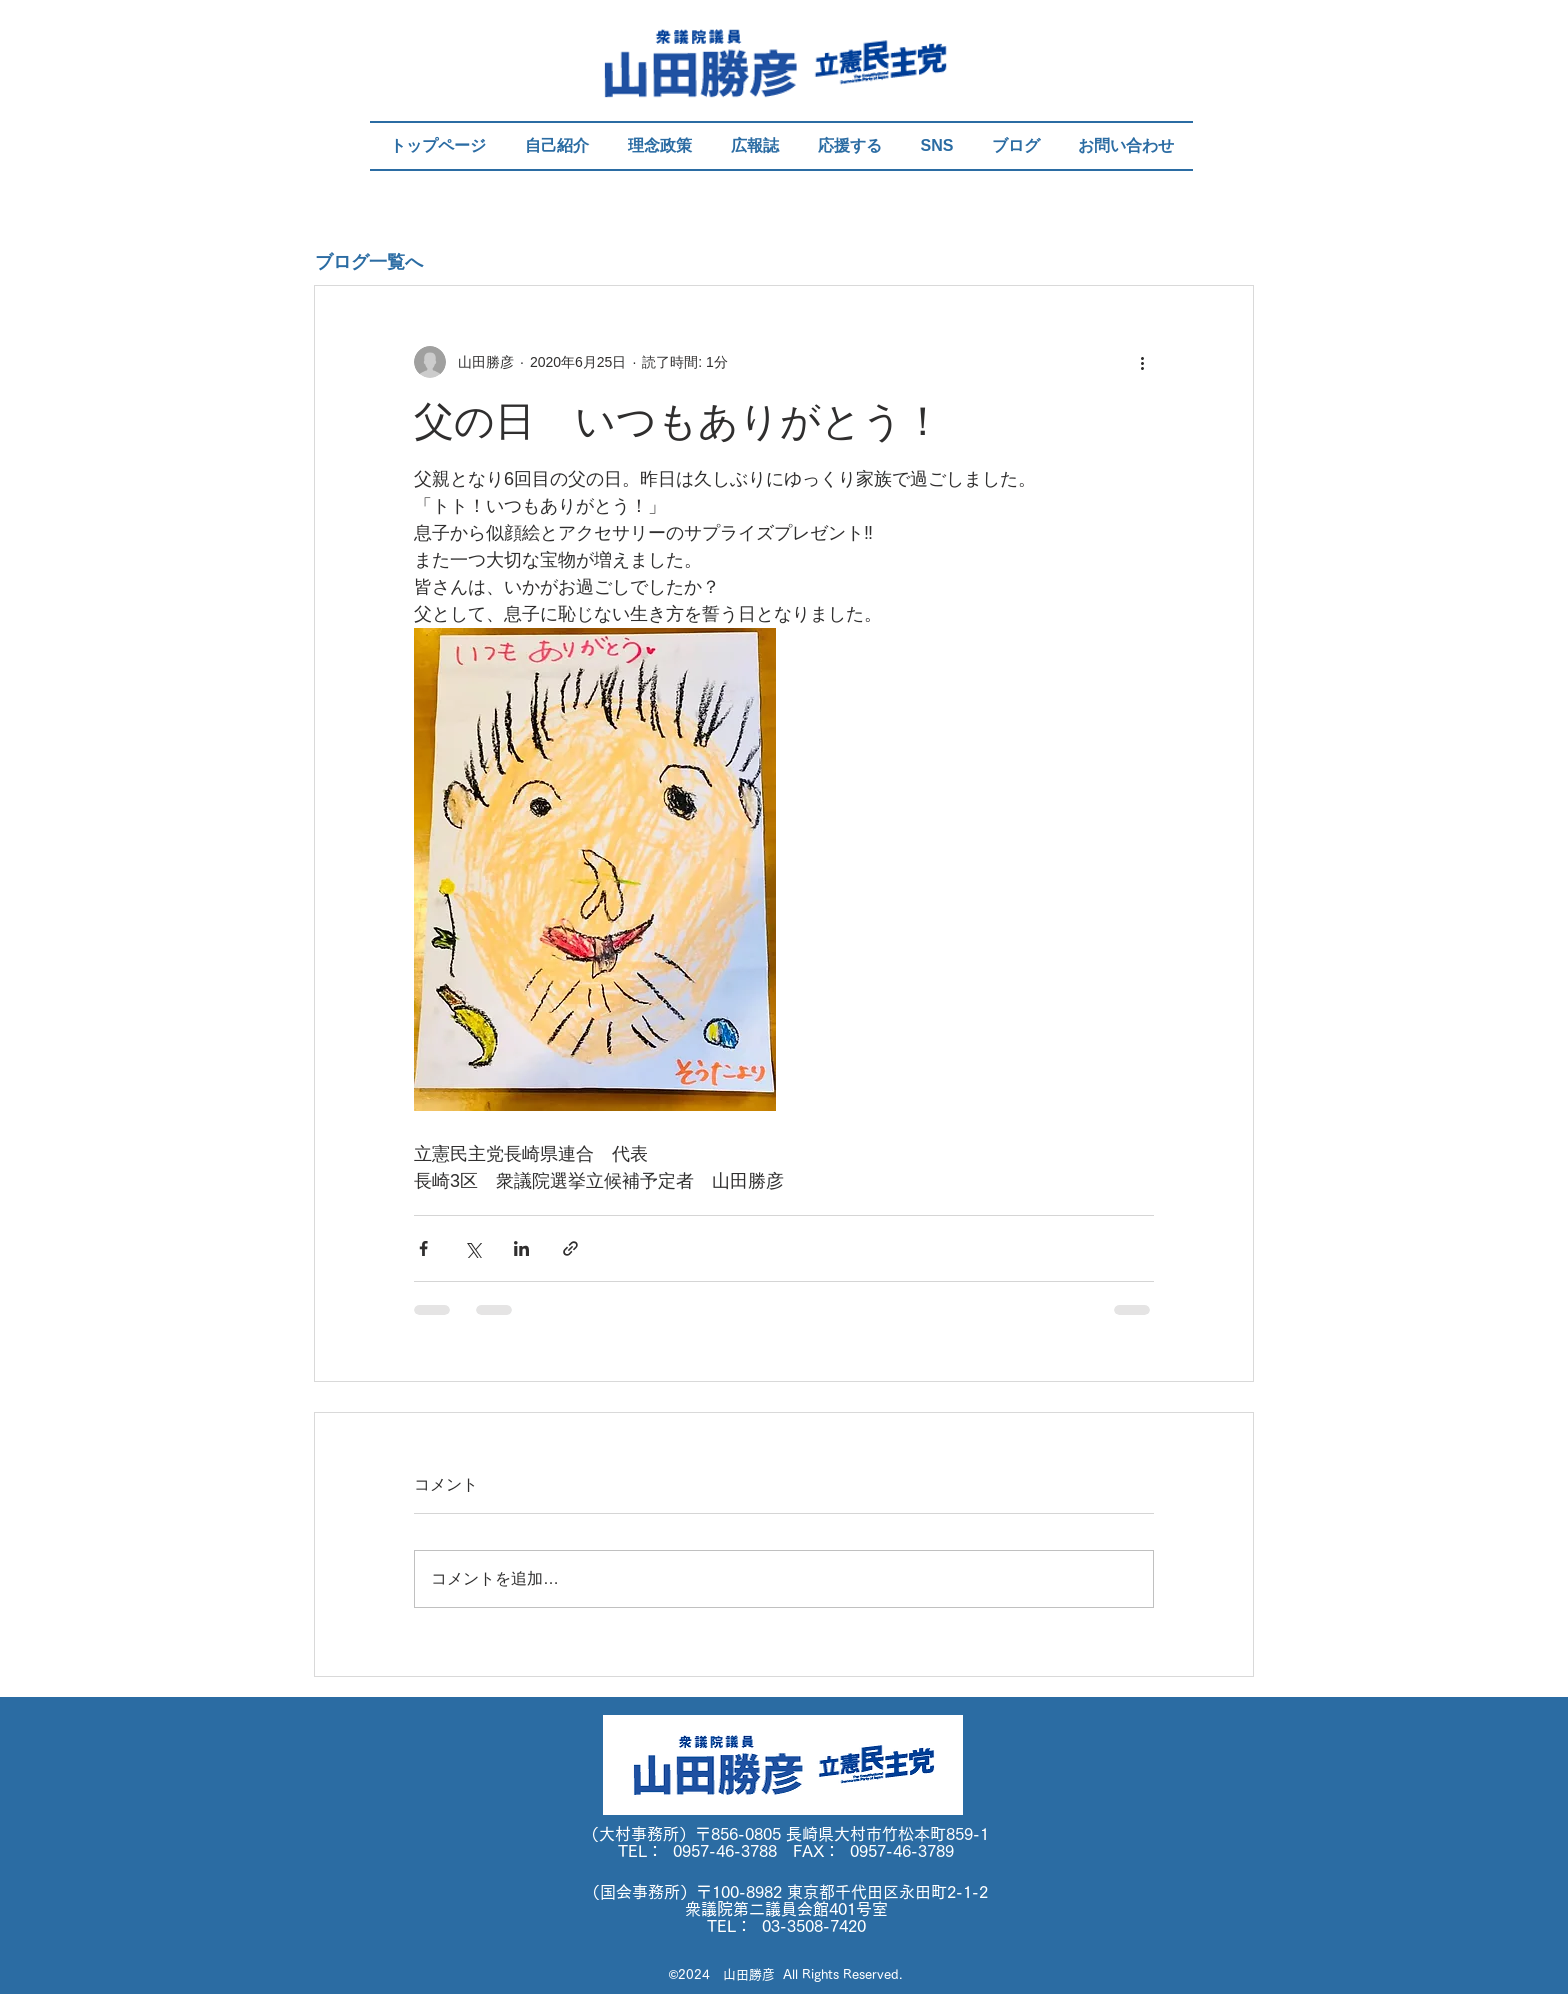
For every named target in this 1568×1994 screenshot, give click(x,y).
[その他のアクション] (1142, 362)
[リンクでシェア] (570, 1248)
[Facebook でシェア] (423, 1248)
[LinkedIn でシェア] (521, 1248)
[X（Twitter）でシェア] (472, 1248)
